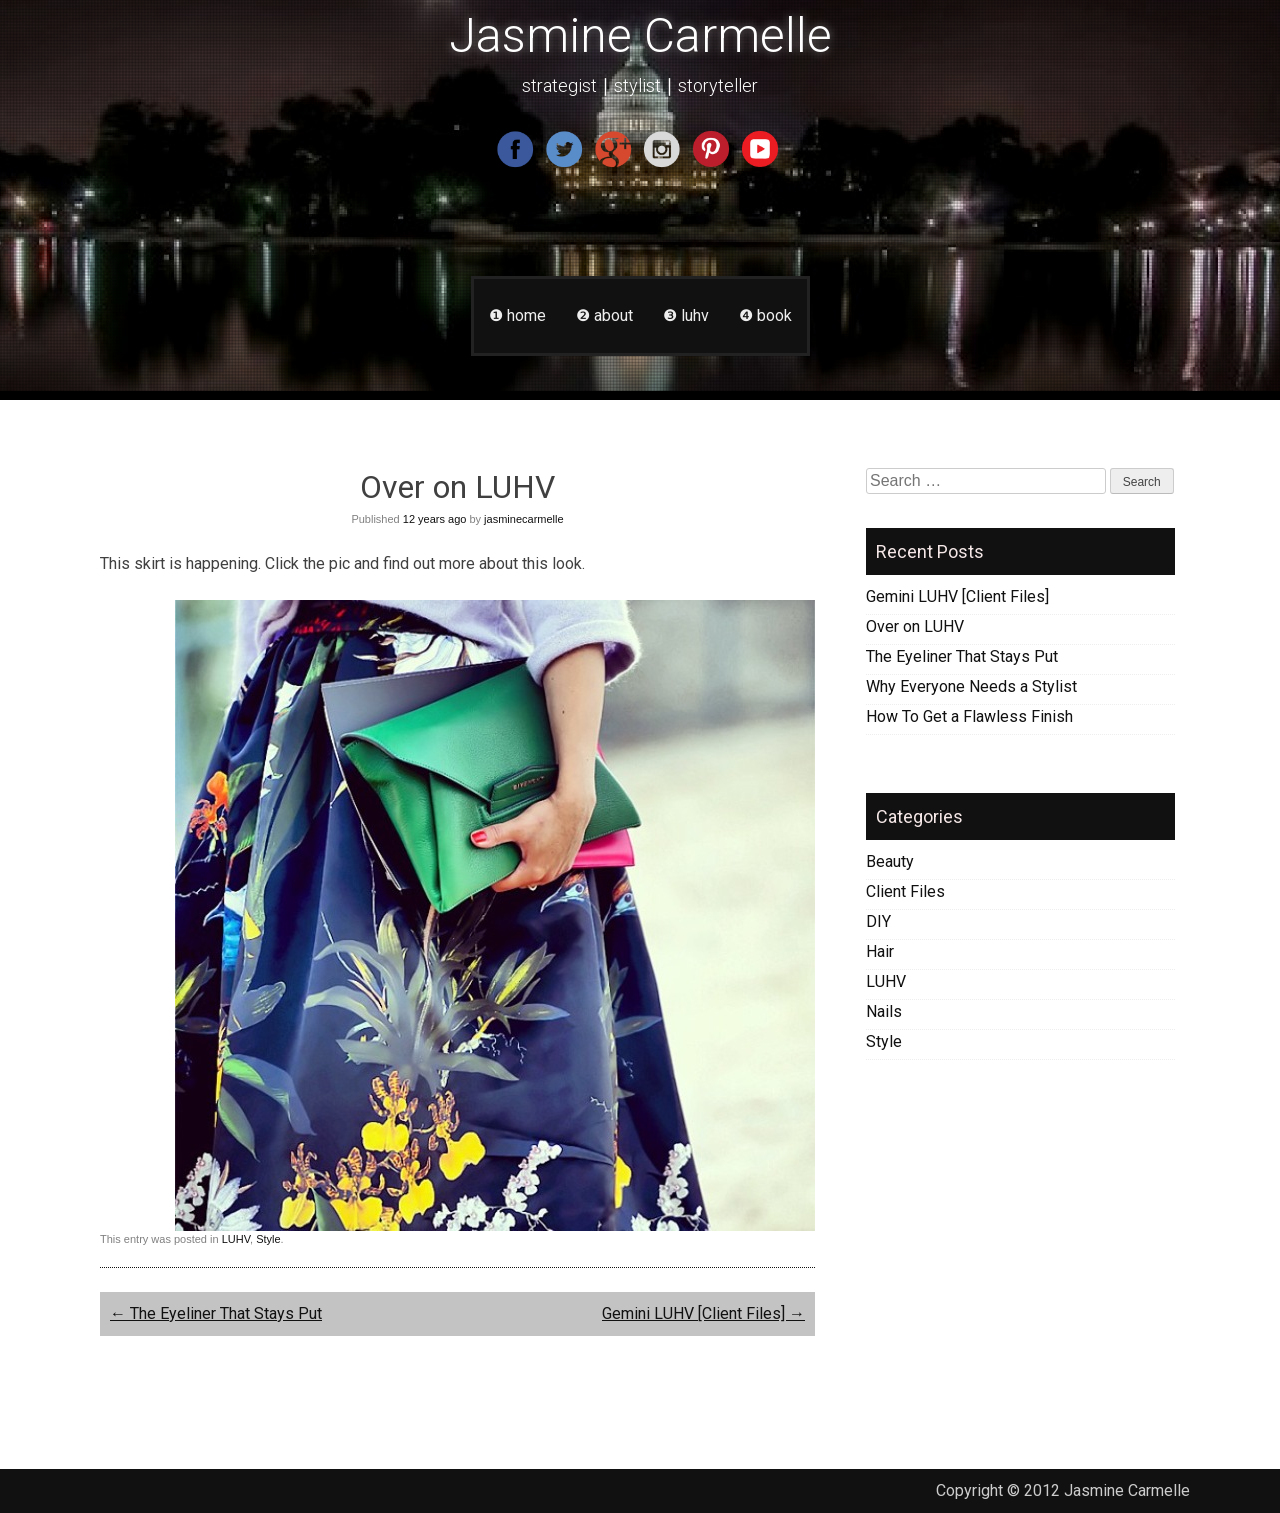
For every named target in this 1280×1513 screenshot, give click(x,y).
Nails (884, 1011)
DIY (878, 921)
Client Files (905, 891)
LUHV (236, 1239)
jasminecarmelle (523, 519)
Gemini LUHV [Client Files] (703, 1313)
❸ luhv (686, 315)
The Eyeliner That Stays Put (216, 1313)
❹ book (765, 315)
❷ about (604, 315)
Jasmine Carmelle (640, 35)
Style (268, 1239)
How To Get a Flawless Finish (969, 716)
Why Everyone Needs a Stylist (971, 686)
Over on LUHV (915, 626)
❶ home (517, 315)
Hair (880, 951)
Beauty (890, 861)
